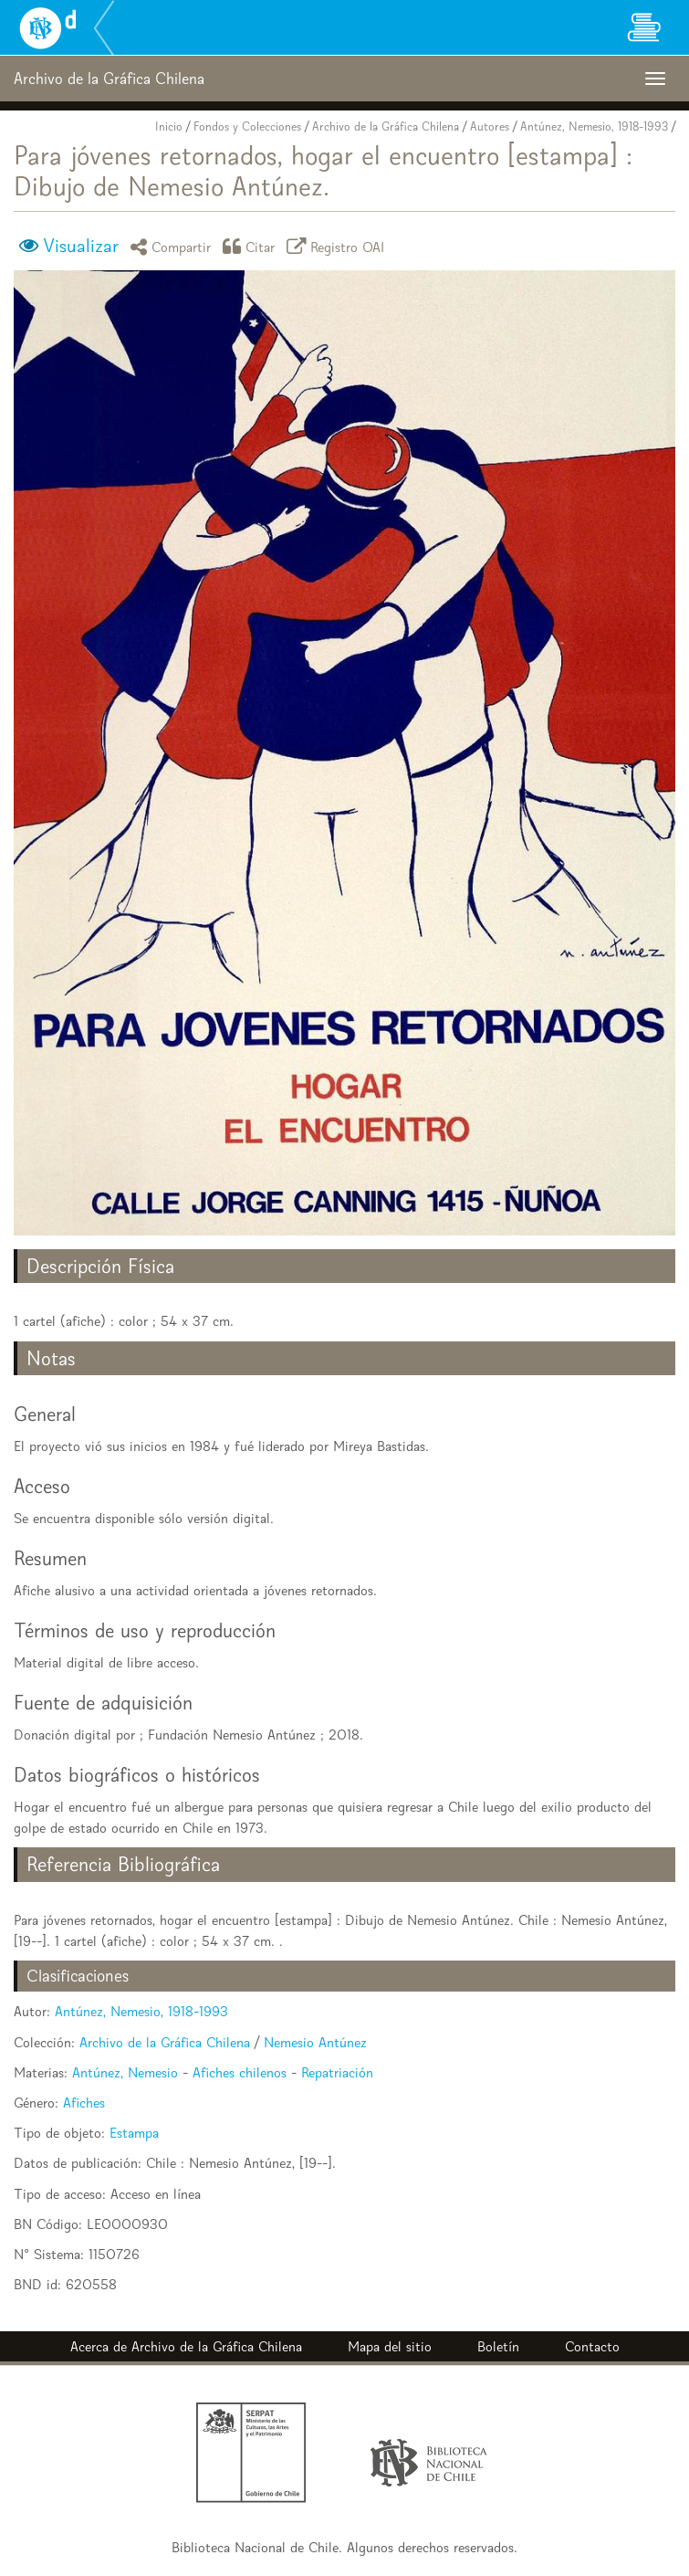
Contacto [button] (592, 2346)
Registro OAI (339, 246)
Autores (489, 126)
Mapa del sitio (390, 2346)
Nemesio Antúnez (315, 2042)
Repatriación (337, 2072)
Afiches (84, 2102)
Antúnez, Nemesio (125, 2072)
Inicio (169, 126)
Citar (252, 246)
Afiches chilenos (240, 2072)
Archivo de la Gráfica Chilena (385, 126)
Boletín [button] (498, 2346)
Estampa (134, 2132)
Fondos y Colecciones (247, 126)
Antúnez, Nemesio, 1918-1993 (594, 126)
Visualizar (81, 246)
